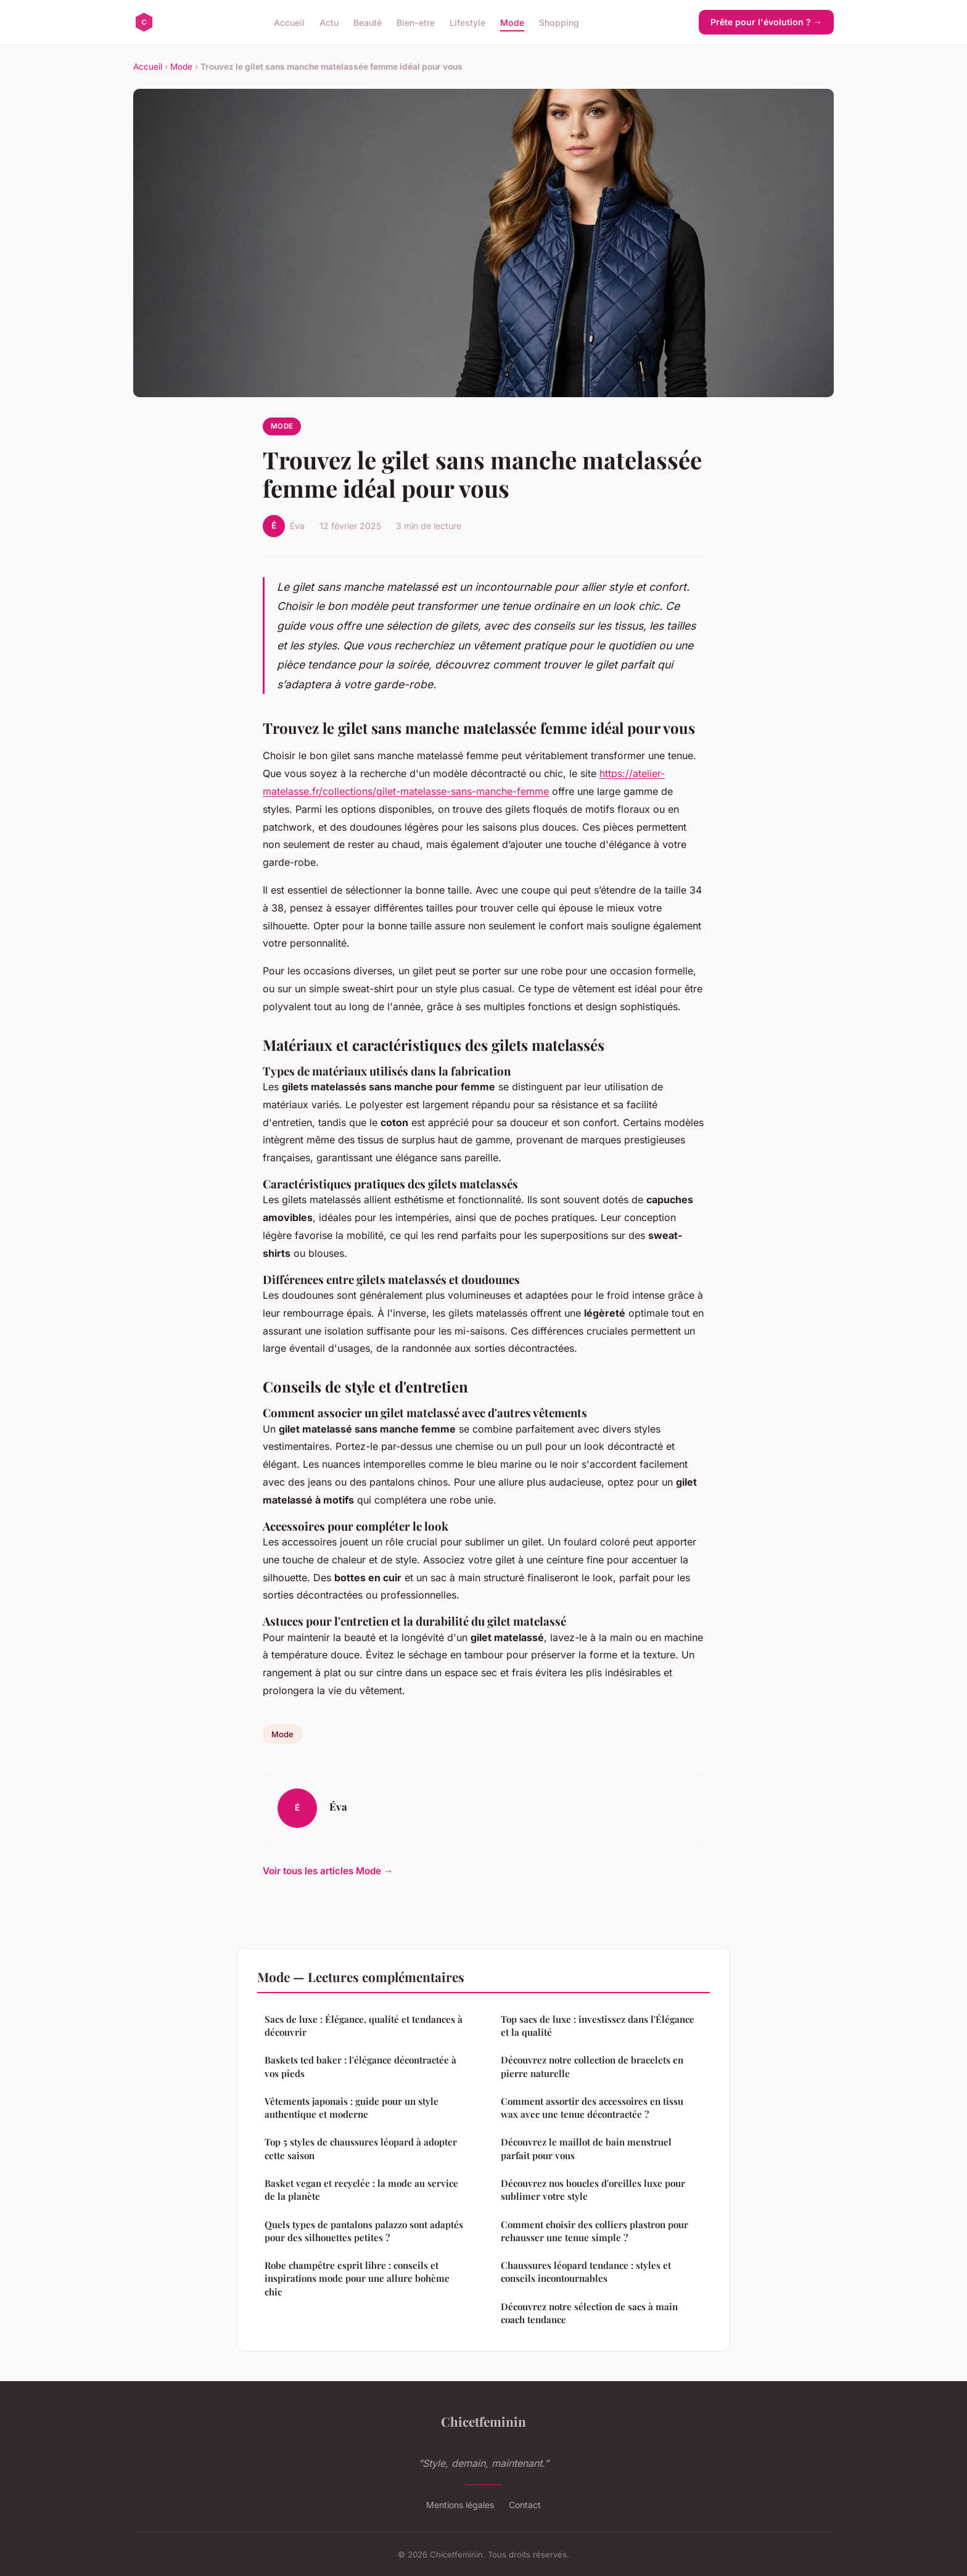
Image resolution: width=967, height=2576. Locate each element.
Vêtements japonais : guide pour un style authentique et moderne (351, 2107)
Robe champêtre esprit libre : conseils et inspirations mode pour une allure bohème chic (357, 2278)
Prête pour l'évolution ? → (766, 22)
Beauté (367, 22)
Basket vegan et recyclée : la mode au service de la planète (361, 2189)
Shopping (559, 22)
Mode (512, 22)
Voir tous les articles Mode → (328, 1871)
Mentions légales (460, 2505)
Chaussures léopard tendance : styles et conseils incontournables (586, 2271)
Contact (525, 2505)
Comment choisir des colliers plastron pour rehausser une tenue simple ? (594, 2231)
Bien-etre (416, 22)
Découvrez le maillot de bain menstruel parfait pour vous (586, 2148)
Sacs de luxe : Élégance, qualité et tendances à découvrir (364, 2025)
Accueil (289, 22)
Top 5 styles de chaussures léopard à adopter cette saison (361, 2148)
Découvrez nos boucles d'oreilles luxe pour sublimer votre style (593, 2189)
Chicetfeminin (483, 2421)
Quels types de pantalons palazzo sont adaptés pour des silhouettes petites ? (364, 2231)
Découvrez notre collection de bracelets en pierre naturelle (592, 2066)
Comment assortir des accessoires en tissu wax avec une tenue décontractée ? (592, 2107)
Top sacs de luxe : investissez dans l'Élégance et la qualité (597, 2025)
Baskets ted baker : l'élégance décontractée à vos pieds (360, 2066)
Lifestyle (467, 22)
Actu (329, 22)
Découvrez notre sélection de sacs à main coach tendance (589, 2313)
